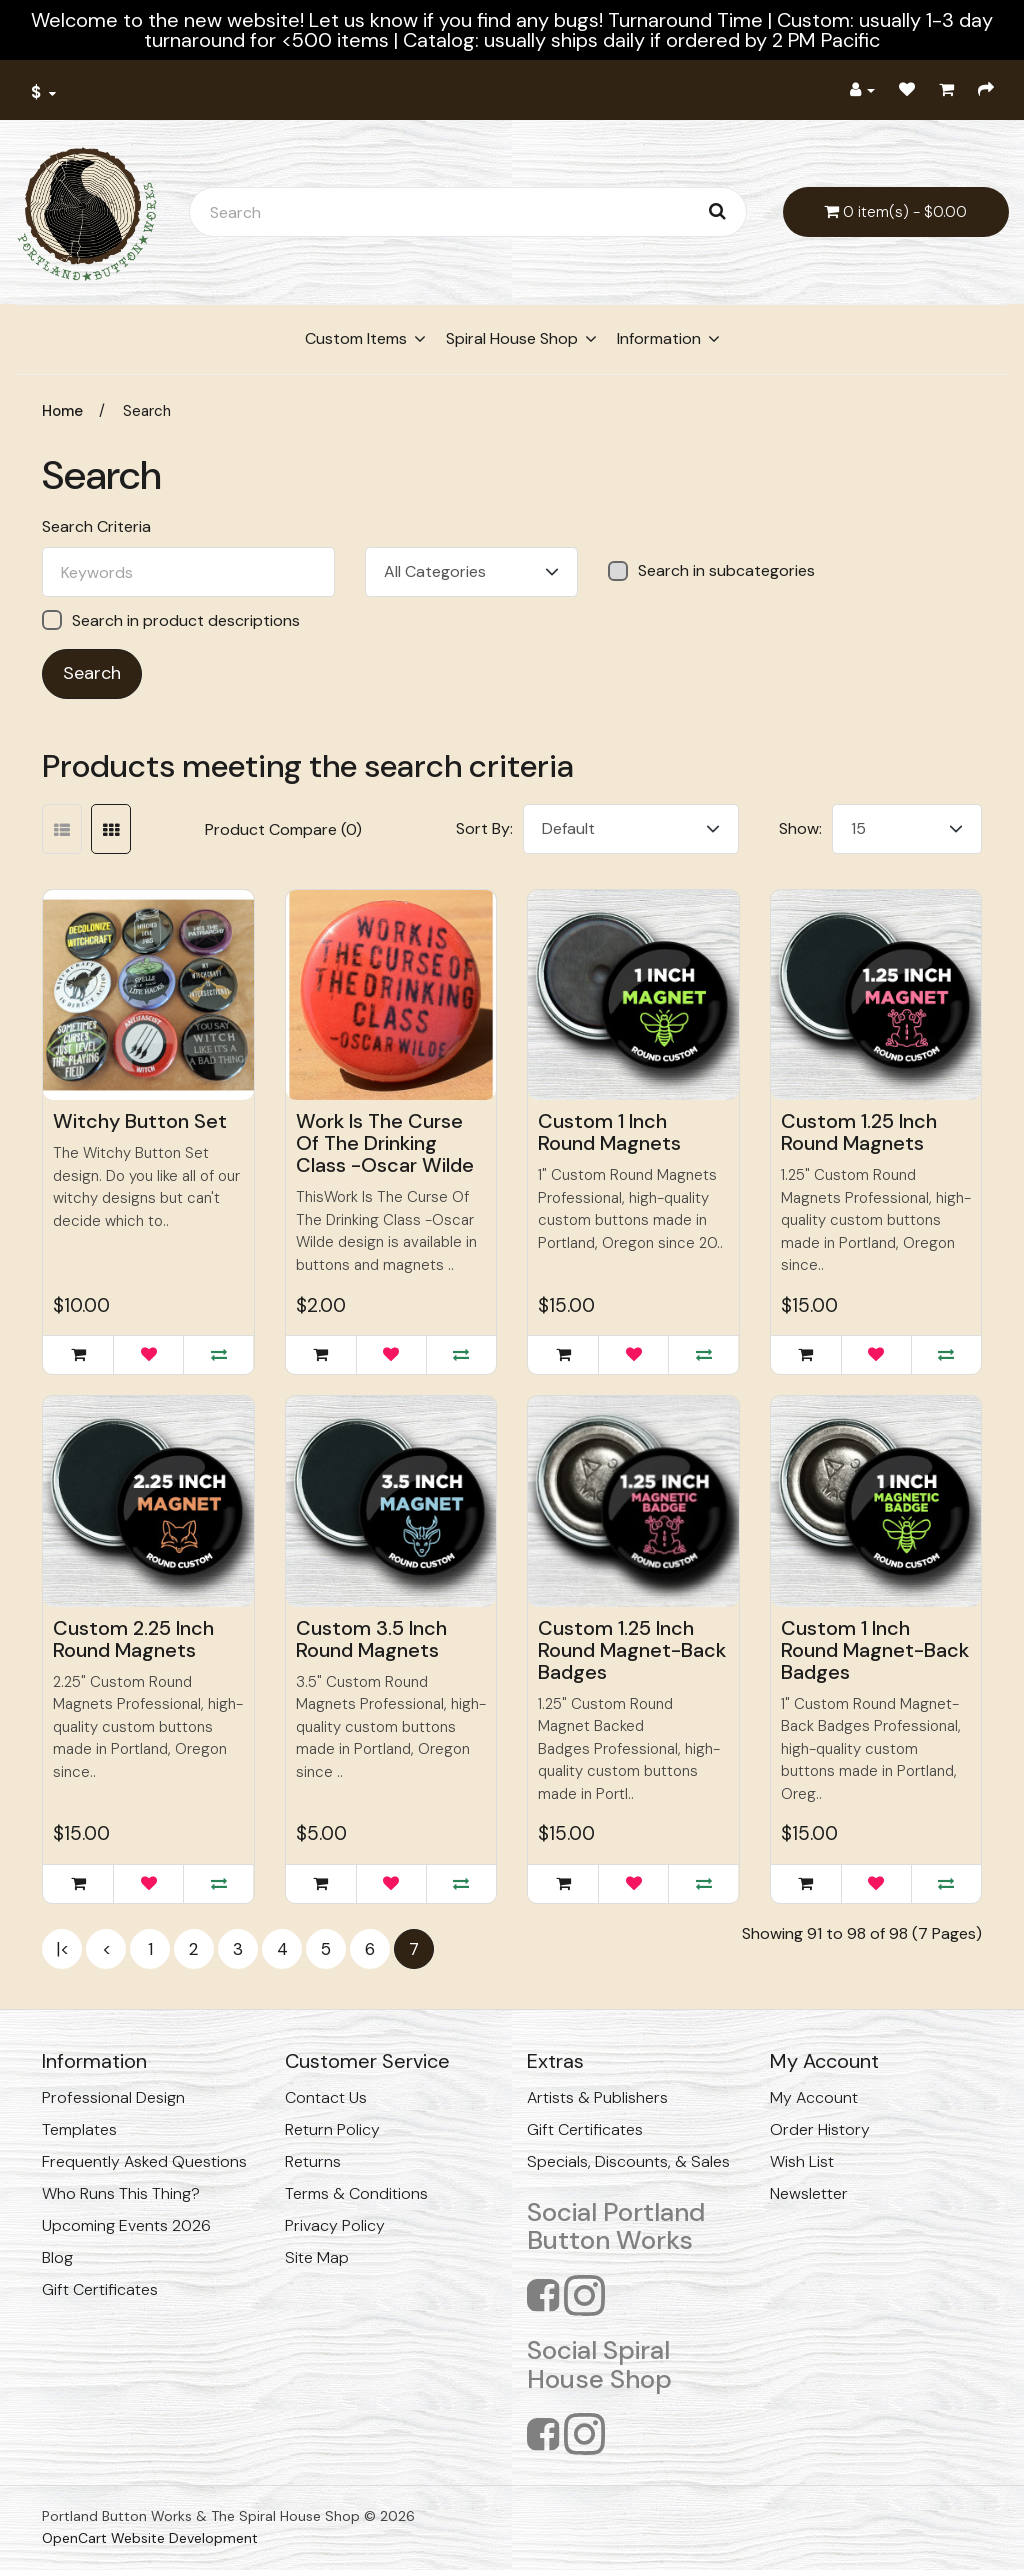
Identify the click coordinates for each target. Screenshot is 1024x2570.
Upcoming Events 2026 (126, 2225)
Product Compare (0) (283, 829)
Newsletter (809, 2193)
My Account (814, 2097)
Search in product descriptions (171, 620)
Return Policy (332, 2129)
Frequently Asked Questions (144, 2161)
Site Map (317, 2257)
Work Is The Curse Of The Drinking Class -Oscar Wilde (385, 1143)
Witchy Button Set (140, 1121)
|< (62, 1949)
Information (659, 338)
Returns (313, 2161)
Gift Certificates (100, 2289)
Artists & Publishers (597, 2097)
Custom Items (356, 338)
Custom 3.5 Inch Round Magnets (371, 1639)
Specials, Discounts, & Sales (628, 2161)
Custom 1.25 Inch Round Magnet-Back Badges (632, 1650)
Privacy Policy (335, 2225)
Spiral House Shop (512, 338)
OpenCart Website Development (150, 2538)
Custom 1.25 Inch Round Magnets (859, 1132)
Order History (820, 2129)
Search (147, 411)
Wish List (802, 2161)
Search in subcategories (711, 571)
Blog (57, 2257)
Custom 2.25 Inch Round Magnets (133, 1639)
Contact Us (326, 2097)
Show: (800, 828)
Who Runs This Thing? (121, 2193)
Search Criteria (96, 527)
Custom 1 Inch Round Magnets (609, 1132)
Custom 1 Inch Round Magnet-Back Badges (875, 1650)
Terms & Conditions (356, 2193)
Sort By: (484, 828)
